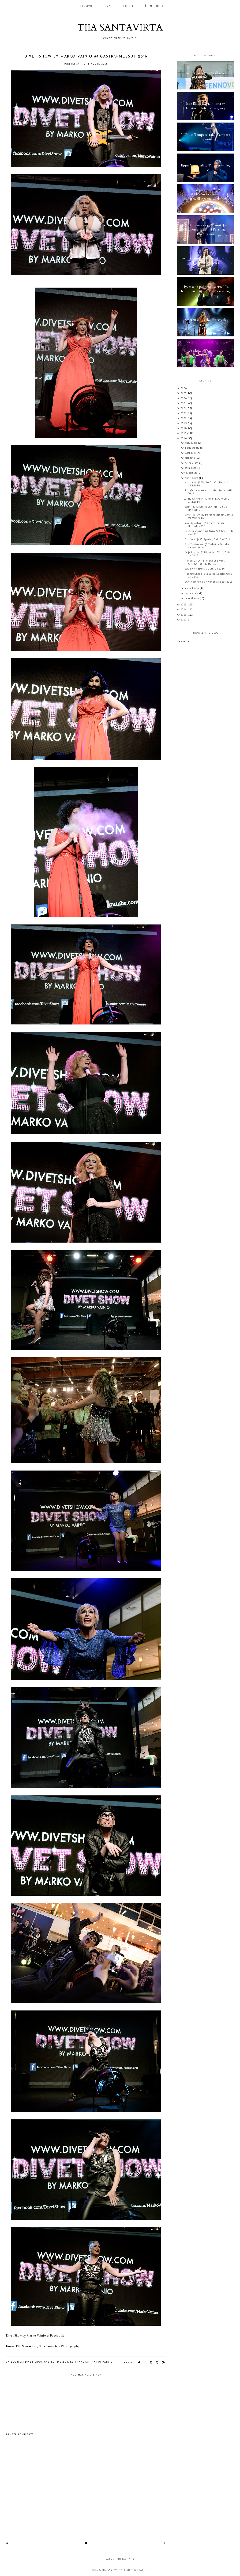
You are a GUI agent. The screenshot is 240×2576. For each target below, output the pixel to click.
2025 (184, 393)
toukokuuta (191, 472)
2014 (184, 609)
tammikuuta (192, 598)
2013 (184, 614)
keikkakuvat (80, 2361)
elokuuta (190, 457)
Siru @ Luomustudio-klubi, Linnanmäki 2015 (208, 492)
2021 (184, 413)
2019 (184, 423)
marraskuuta (192, 447)
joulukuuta (191, 442)
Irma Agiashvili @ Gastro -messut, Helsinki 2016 (205, 524)
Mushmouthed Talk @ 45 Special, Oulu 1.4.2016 (208, 575)
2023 (184, 403)
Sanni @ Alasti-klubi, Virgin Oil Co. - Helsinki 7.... (206, 508)
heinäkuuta (191, 463)
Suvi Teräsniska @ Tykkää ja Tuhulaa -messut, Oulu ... (207, 546)
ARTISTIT (129, 6)
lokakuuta (190, 452)
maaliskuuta (192, 588)
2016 (184, 438)
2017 (183, 433)
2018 (184, 428)
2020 (184, 418)
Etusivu (86, 6)
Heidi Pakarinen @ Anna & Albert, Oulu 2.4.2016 (209, 532)
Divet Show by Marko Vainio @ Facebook (35, 2335)
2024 (184, 398)
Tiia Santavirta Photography (59, 2346)
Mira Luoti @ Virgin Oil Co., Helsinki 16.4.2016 (207, 484)
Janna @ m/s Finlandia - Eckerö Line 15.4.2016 (206, 500)
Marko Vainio (101, 2361)
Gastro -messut (56, 2361)
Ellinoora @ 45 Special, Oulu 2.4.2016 (207, 539)
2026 (184, 388)
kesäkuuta (190, 468)
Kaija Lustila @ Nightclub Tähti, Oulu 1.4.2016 (207, 554)
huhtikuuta (191, 478)
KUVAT (107, 6)
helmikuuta (191, 593)
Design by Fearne (135, 2570)
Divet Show (33, 2361)
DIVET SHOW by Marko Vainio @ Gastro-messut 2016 (209, 516)
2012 (184, 619)
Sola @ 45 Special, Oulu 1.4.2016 (204, 568)
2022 (184, 408)
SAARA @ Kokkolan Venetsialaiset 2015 (208, 581)
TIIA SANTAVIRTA (120, 27)
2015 (184, 604)
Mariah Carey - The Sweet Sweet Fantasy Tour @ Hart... (204, 562)
